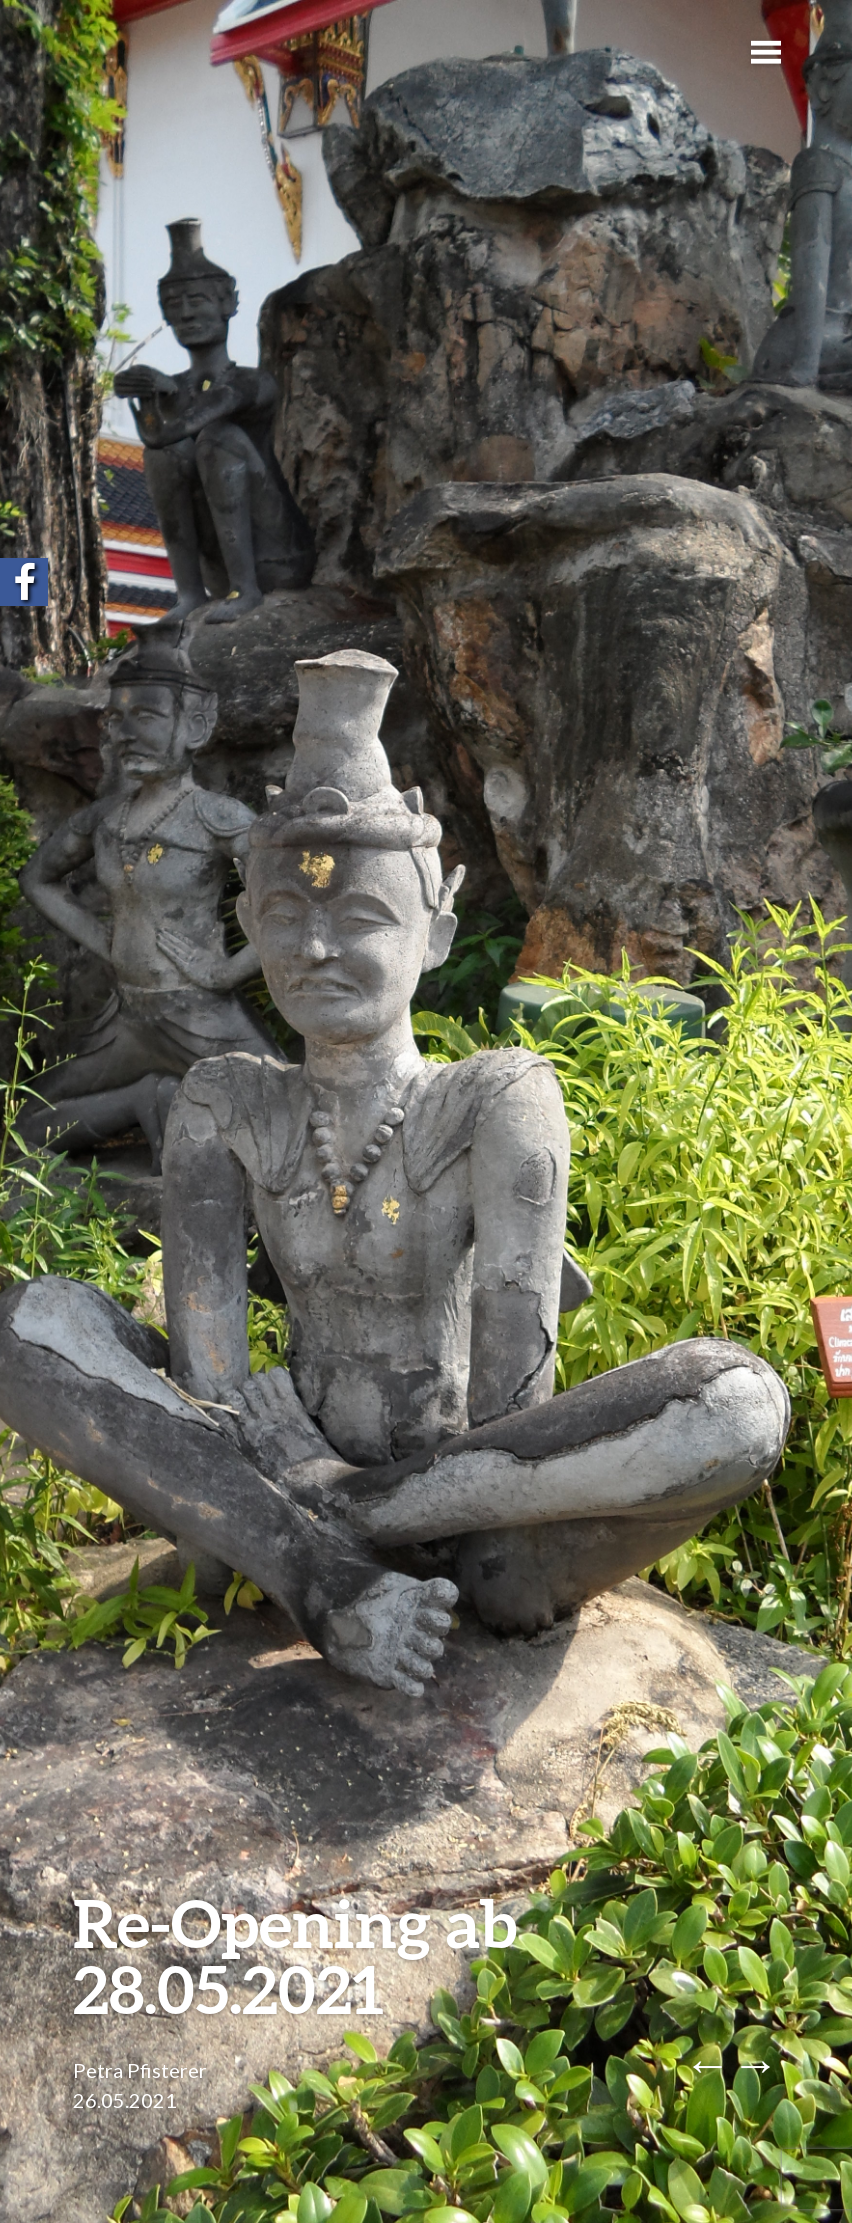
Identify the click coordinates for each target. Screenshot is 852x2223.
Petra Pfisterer (140, 2070)
